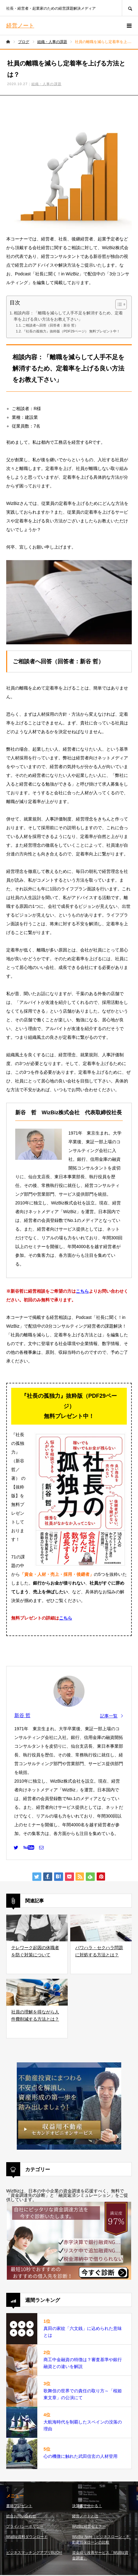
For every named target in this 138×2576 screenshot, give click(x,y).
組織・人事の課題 (46, 84)
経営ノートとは (85, 2516)
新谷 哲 (22, 1715)
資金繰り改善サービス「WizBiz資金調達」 (100, 2555)
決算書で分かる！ (87, 2506)
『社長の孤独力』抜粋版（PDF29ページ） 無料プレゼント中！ (71, 331)
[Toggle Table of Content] (118, 304)
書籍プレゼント (19, 2506)
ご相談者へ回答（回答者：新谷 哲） (50, 325)
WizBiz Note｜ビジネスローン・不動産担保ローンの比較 (101, 2540)
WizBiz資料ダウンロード (27, 2537)
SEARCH (130, 8)
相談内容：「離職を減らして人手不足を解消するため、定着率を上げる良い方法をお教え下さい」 (68, 316)
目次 (15, 303)
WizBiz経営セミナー (89, 2526)
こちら (82, 1291)
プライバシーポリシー (25, 2526)
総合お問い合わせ (21, 2516)
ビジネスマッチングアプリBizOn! (34, 2552)
